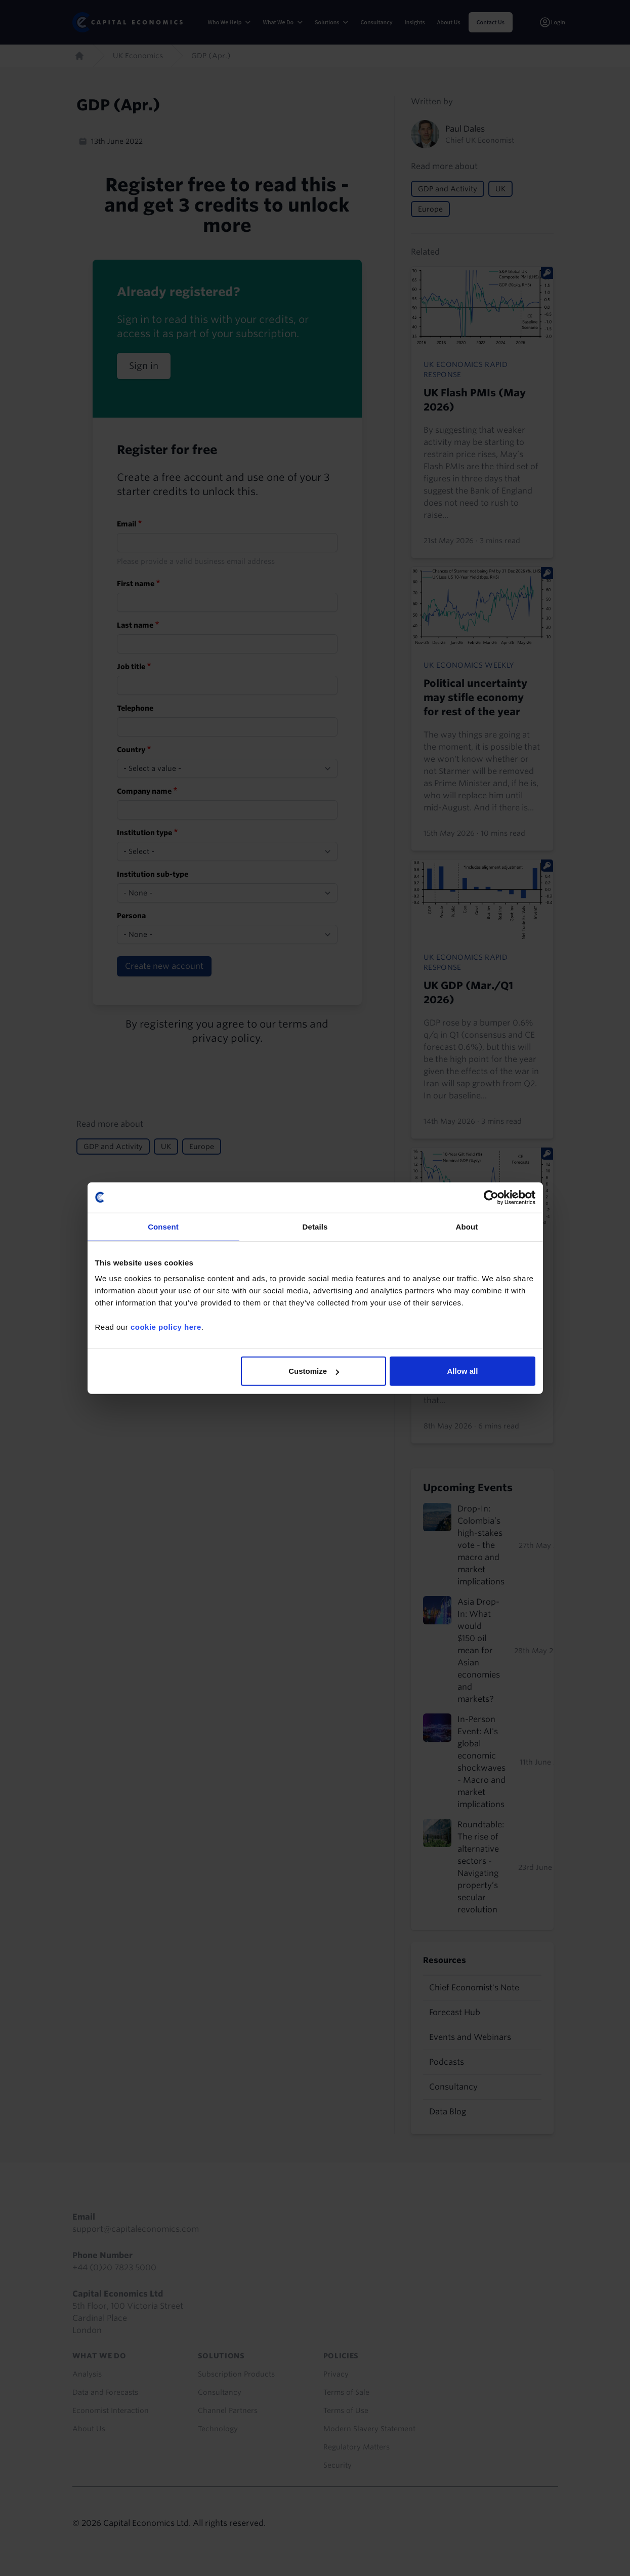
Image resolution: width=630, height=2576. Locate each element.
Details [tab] (315, 1226)
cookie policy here (166, 1327)
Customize (313, 1371)
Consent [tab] (163, 1226)
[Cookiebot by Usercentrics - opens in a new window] (491, 1197)
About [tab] (467, 1226)
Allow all (462, 1371)
